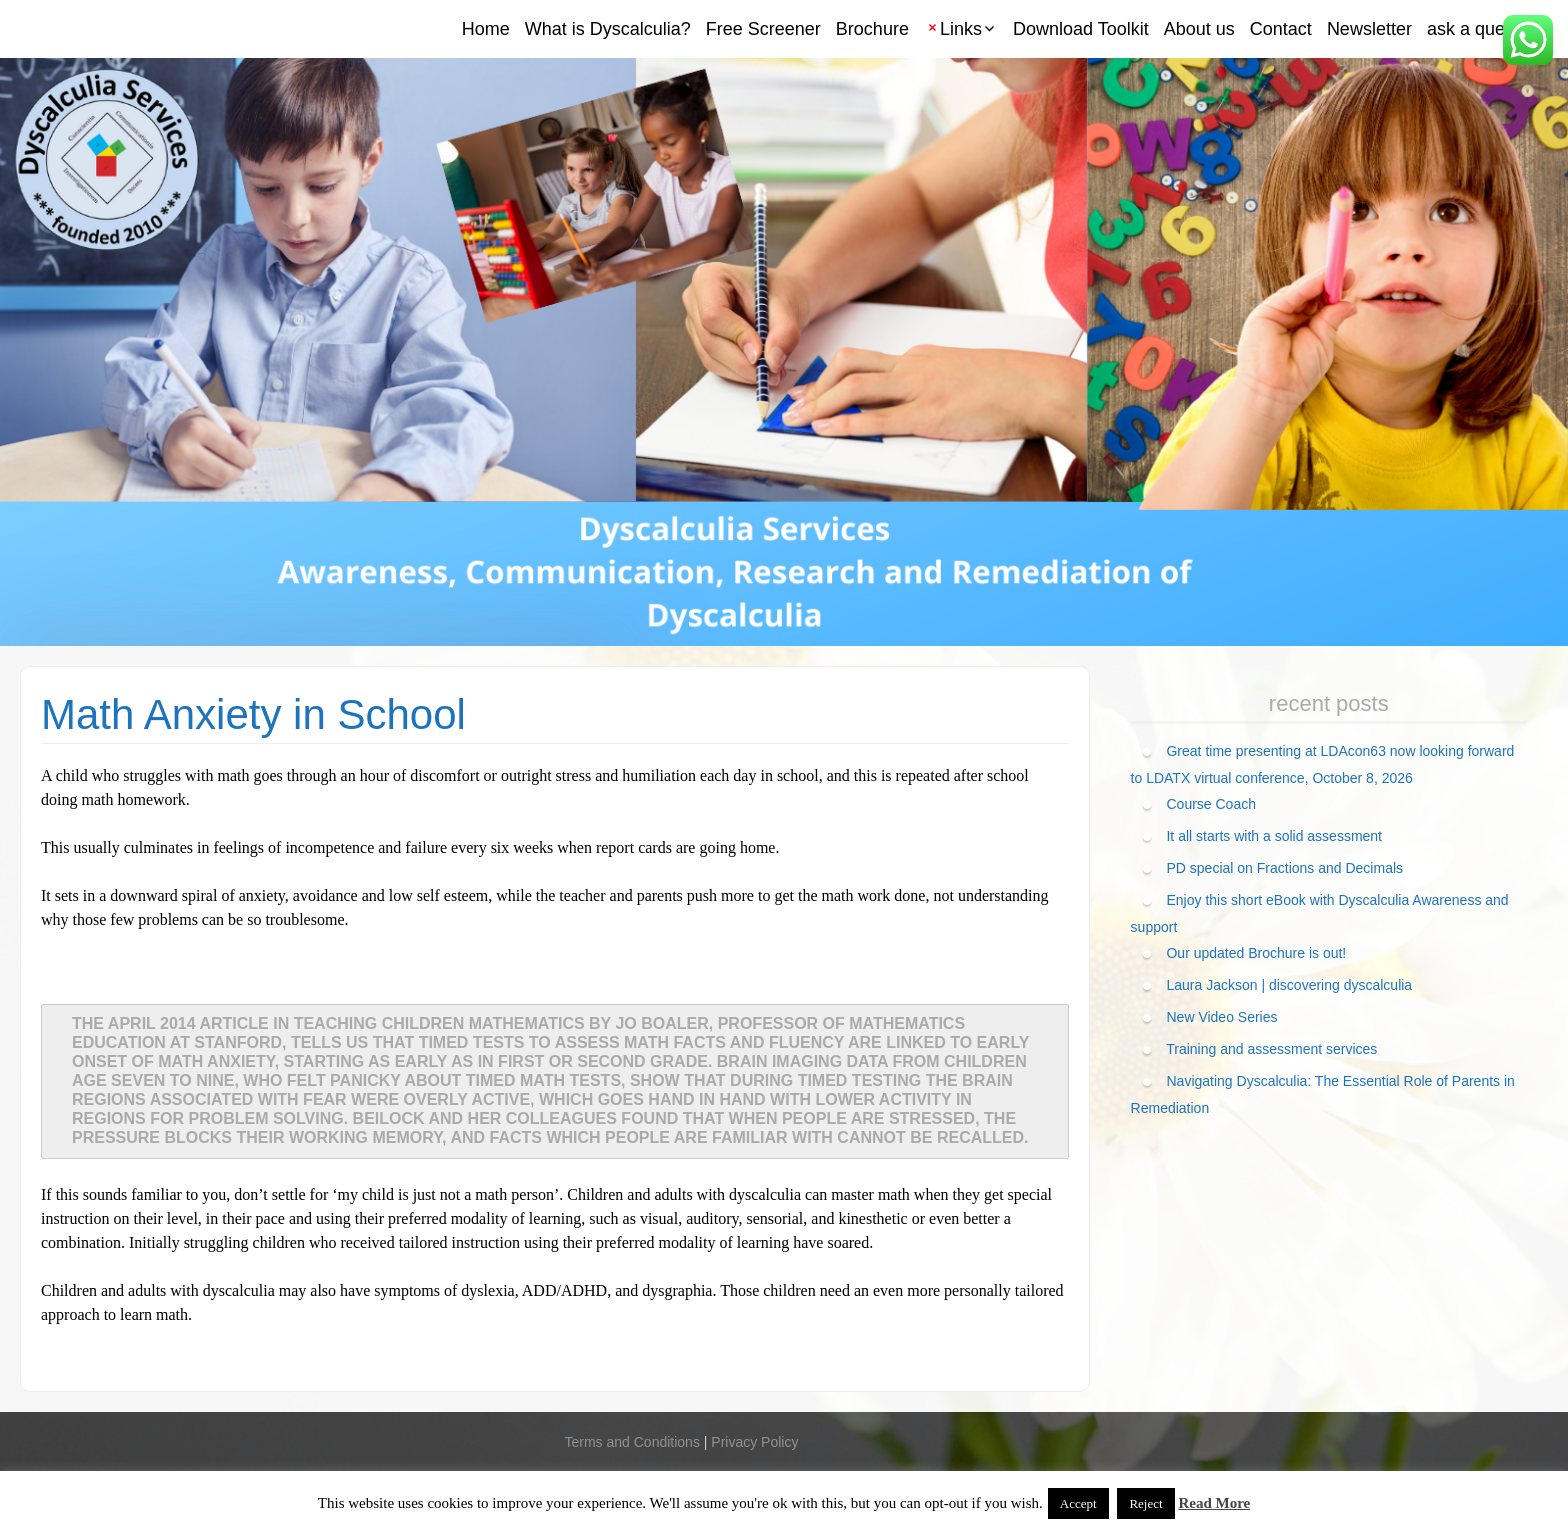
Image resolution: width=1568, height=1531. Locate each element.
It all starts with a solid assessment (1274, 836)
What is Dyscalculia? (608, 29)
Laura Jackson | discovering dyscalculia (1289, 985)
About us (1199, 29)
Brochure (872, 29)
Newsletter (1369, 29)
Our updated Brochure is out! (1256, 953)
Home (486, 29)
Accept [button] (1078, 1503)
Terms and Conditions (631, 1442)
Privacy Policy (754, 1442)
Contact (1281, 29)
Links (961, 29)
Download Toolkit (1081, 29)
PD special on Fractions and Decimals (1284, 868)
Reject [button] (1145, 1503)
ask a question (1485, 29)
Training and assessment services (1271, 1049)
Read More (1214, 1503)
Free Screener (763, 29)
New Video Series (1221, 1017)
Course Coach (1211, 804)
